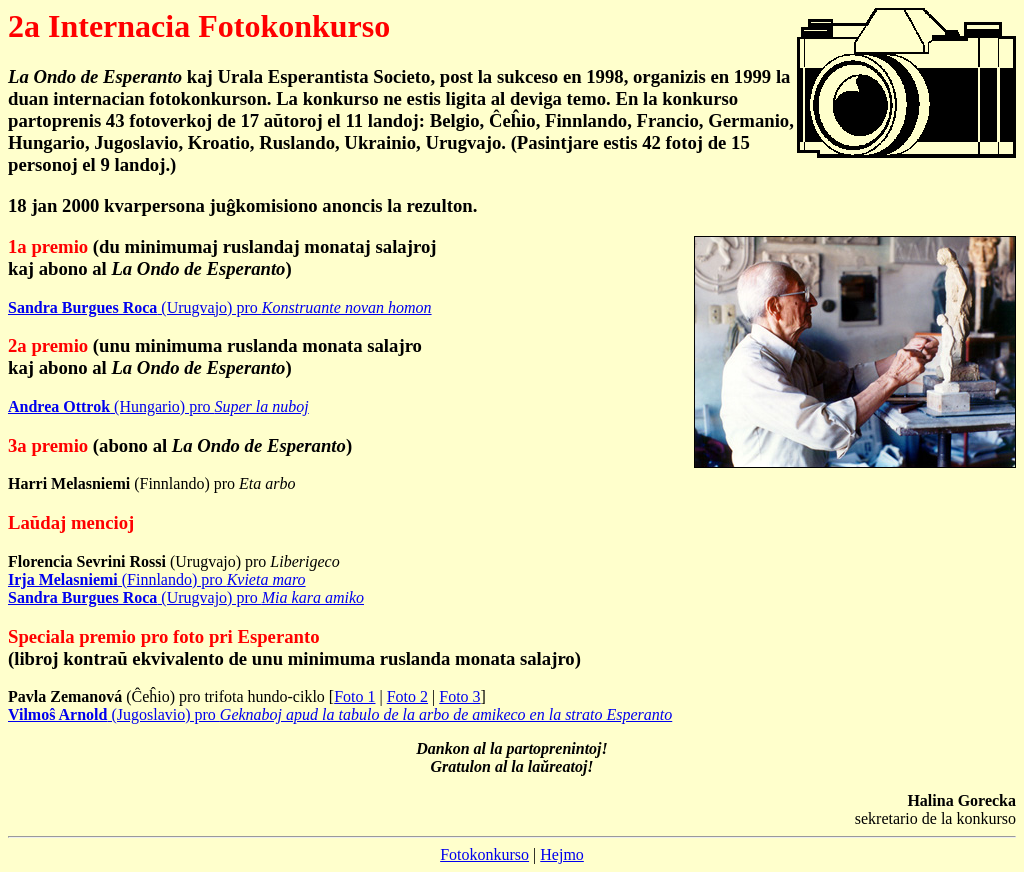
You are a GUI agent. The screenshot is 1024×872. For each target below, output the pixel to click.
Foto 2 (407, 696)
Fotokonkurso (484, 854)
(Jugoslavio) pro (340, 714)
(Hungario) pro (158, 406)
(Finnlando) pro (157, 579)
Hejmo (562, 854)
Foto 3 (459, 696)
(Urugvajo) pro (220, 307)
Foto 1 (354, 696)
